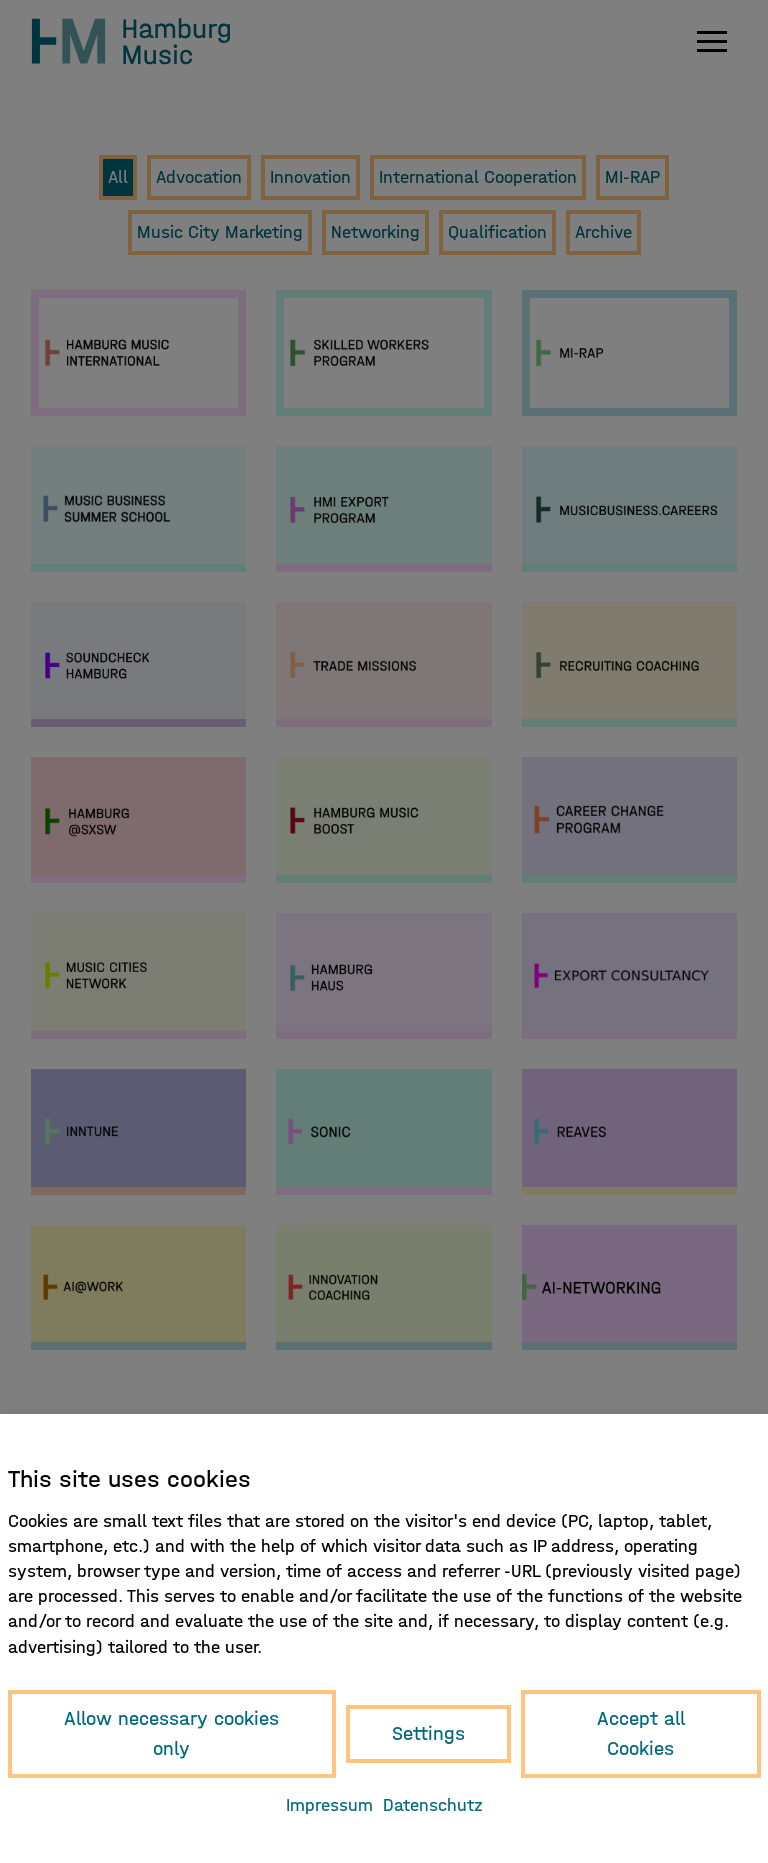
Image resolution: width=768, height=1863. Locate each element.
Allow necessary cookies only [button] (171, 1733)
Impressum (329, 1805)
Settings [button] (428, 1733)
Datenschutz (433, 1805)
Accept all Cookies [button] (641, 1733)
